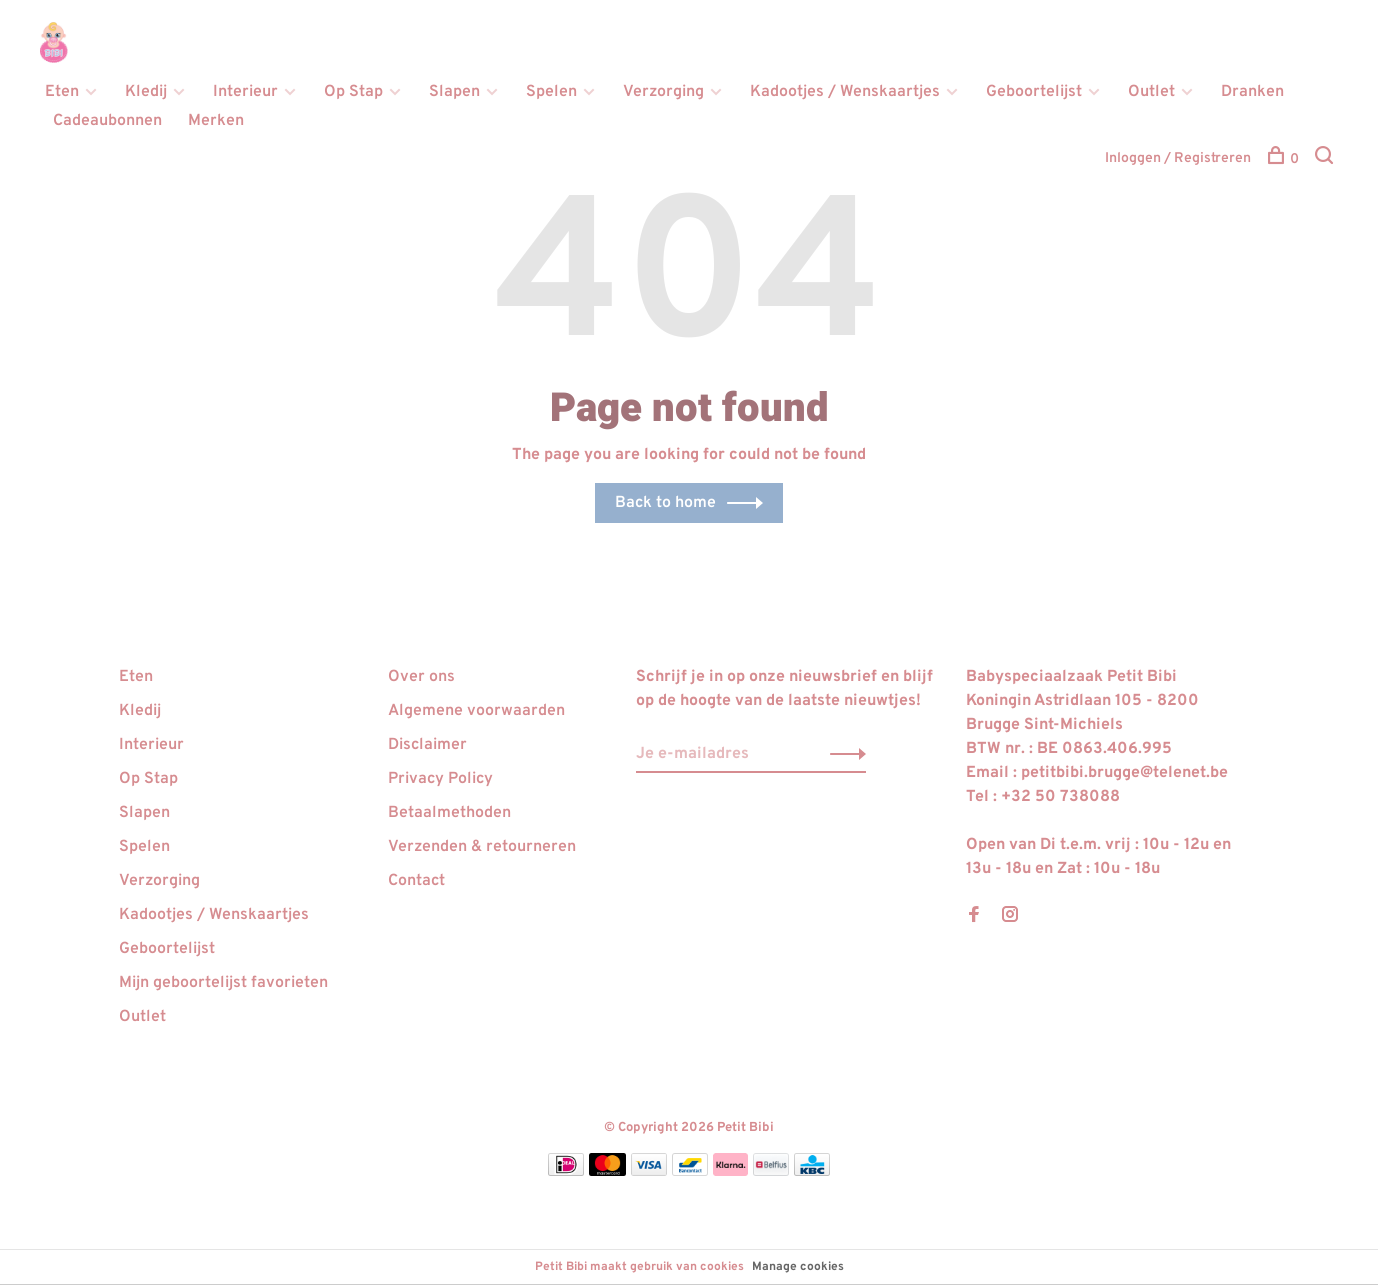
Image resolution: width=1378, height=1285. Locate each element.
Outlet (1151, 92)
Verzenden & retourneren (482, 847)
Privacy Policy (440, 779)
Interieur (245, 92)
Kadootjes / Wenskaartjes (845, 92)
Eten (62, 92)
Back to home (665, 503)
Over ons (421, 677)
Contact (416, 881)
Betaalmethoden (449, 813)
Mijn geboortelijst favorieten (223, 983)
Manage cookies (798, 1267)
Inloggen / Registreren (1178, 158)
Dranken (1252, 92)
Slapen (454, 92)
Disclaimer (427, 745)
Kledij (146, 92)
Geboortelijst (1034, 92)
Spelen (551, 92)
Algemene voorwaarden (476, 711)
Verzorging (663, 92)
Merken (216, 121)
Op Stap (353, 92)
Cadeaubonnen (107, 121)
